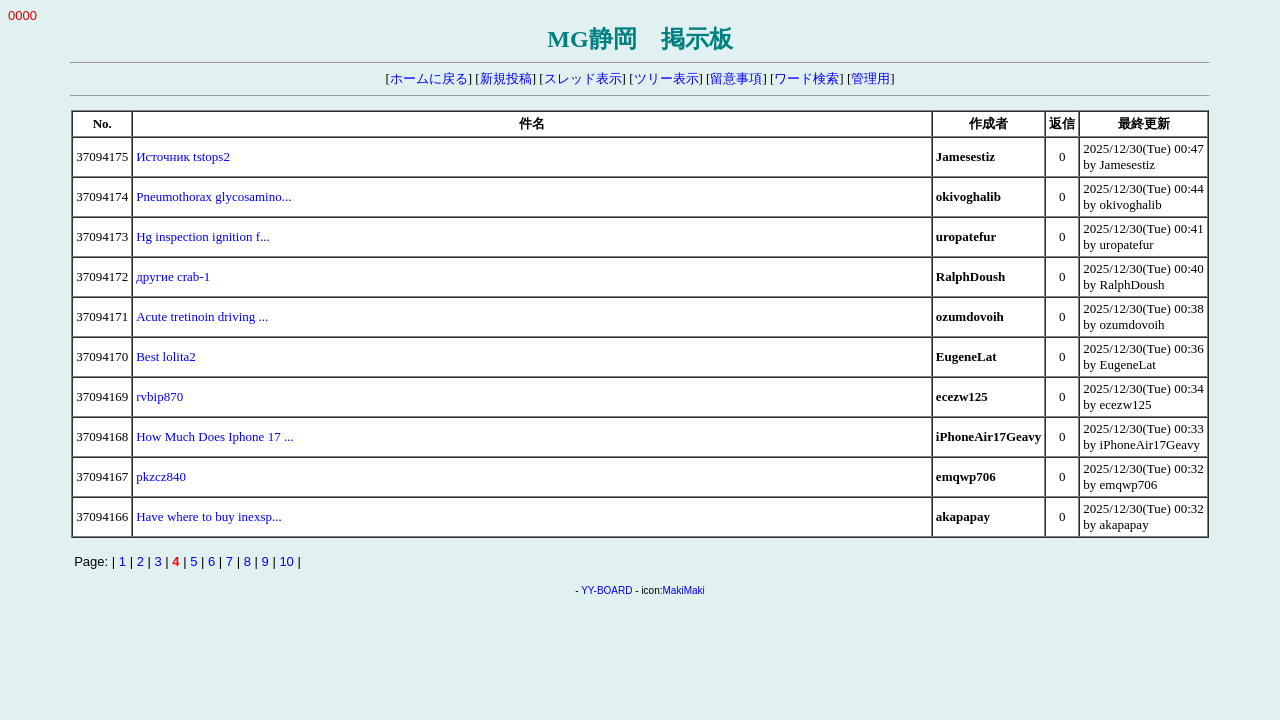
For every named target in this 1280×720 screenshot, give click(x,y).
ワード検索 (806, 78)
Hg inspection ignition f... (203, 236)
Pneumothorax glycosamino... (213, 196)
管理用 (870, 78)
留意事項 (736, 78)
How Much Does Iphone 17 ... (214, 436)
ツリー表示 (666, 78)
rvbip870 (159, 396)
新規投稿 (506, 78)
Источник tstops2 (183, 156)
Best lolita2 (166, 356)
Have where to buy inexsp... (209, 516)
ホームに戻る (429, 78)
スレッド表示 (583, 78)
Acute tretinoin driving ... (202, 316)
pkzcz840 (161, 476)
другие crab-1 (173, 276)
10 (286, 561)
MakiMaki (684, 590)
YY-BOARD (606, 590)
